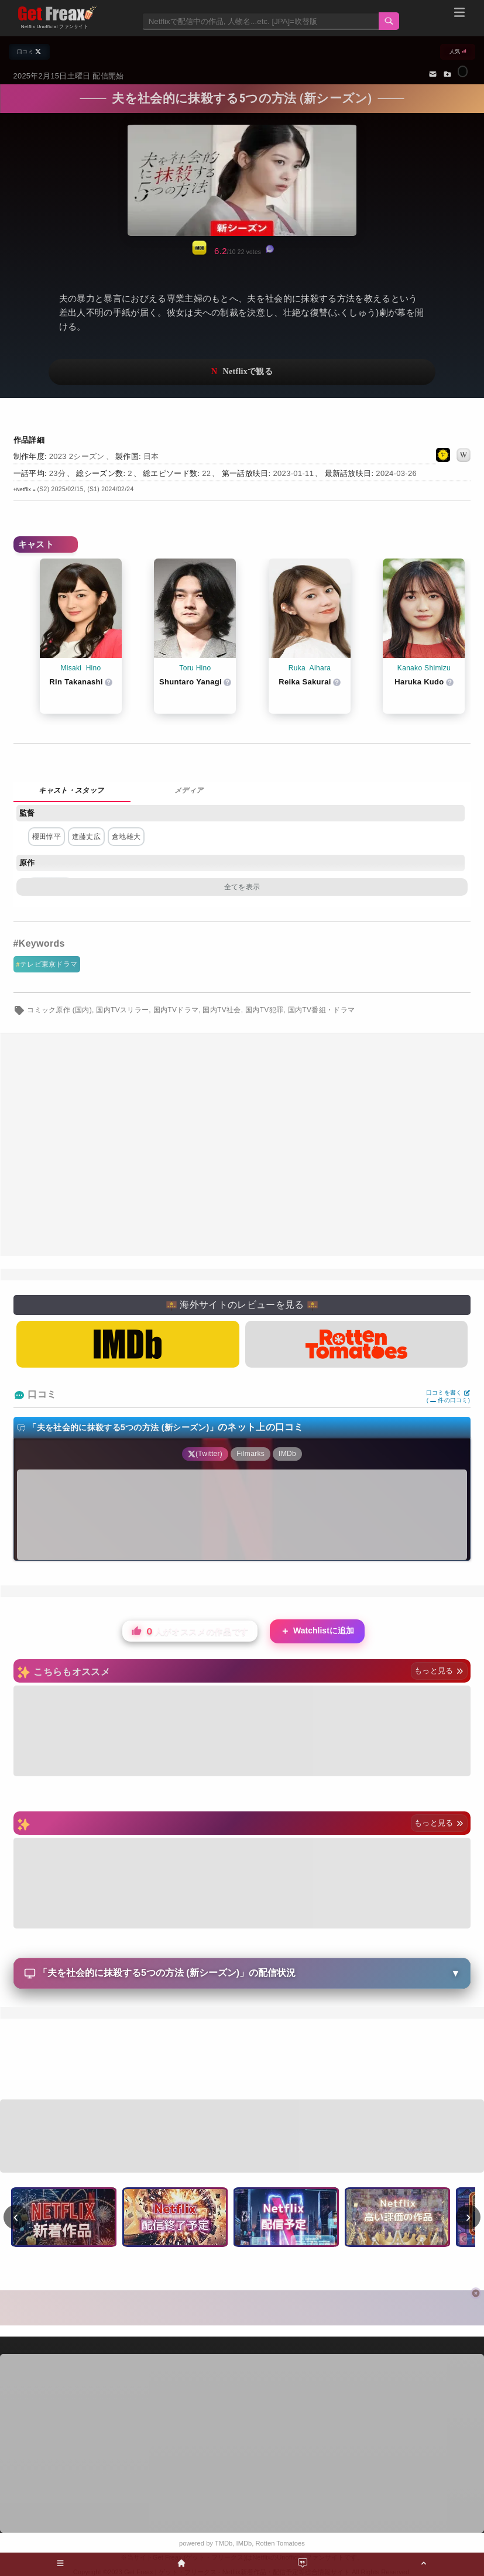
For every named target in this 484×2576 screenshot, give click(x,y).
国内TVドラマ (176, 1010)
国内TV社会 (221, 1010)
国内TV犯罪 (264, 1010)
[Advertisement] (242, 1145)
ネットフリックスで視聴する (242, 372)
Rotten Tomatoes (280, 2543)
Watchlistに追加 (317, 1631)
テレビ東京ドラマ (49, 964)
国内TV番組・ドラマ (321, 1010)
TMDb (223, 2543)
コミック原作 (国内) (59, 1010)
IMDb (244, 2543)
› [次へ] (468, 2216)
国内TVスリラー (122, 1010)
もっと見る (439, 1670)
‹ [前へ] (16, 2216)
